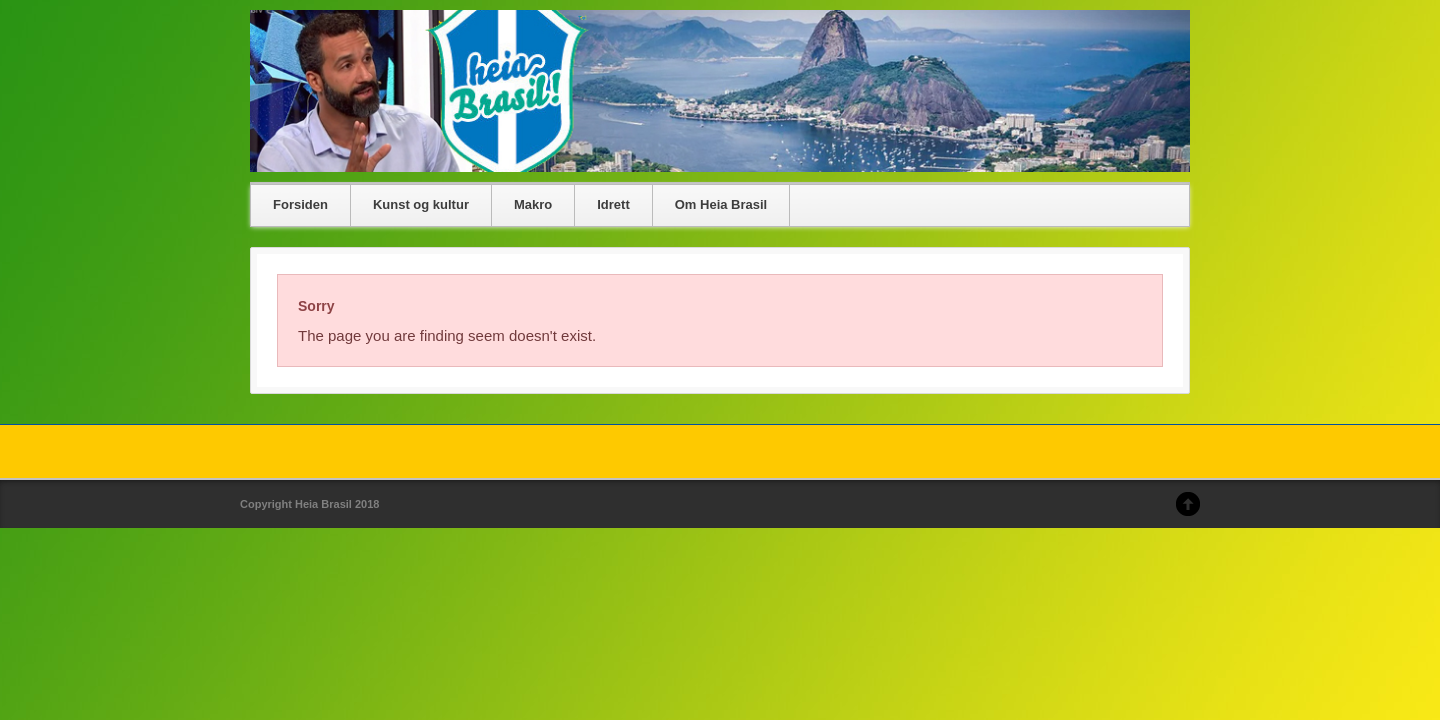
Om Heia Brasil (721, 204)
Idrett (613, 204)
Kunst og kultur (421, 204)
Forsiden (300, 204)
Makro (533, 204)
